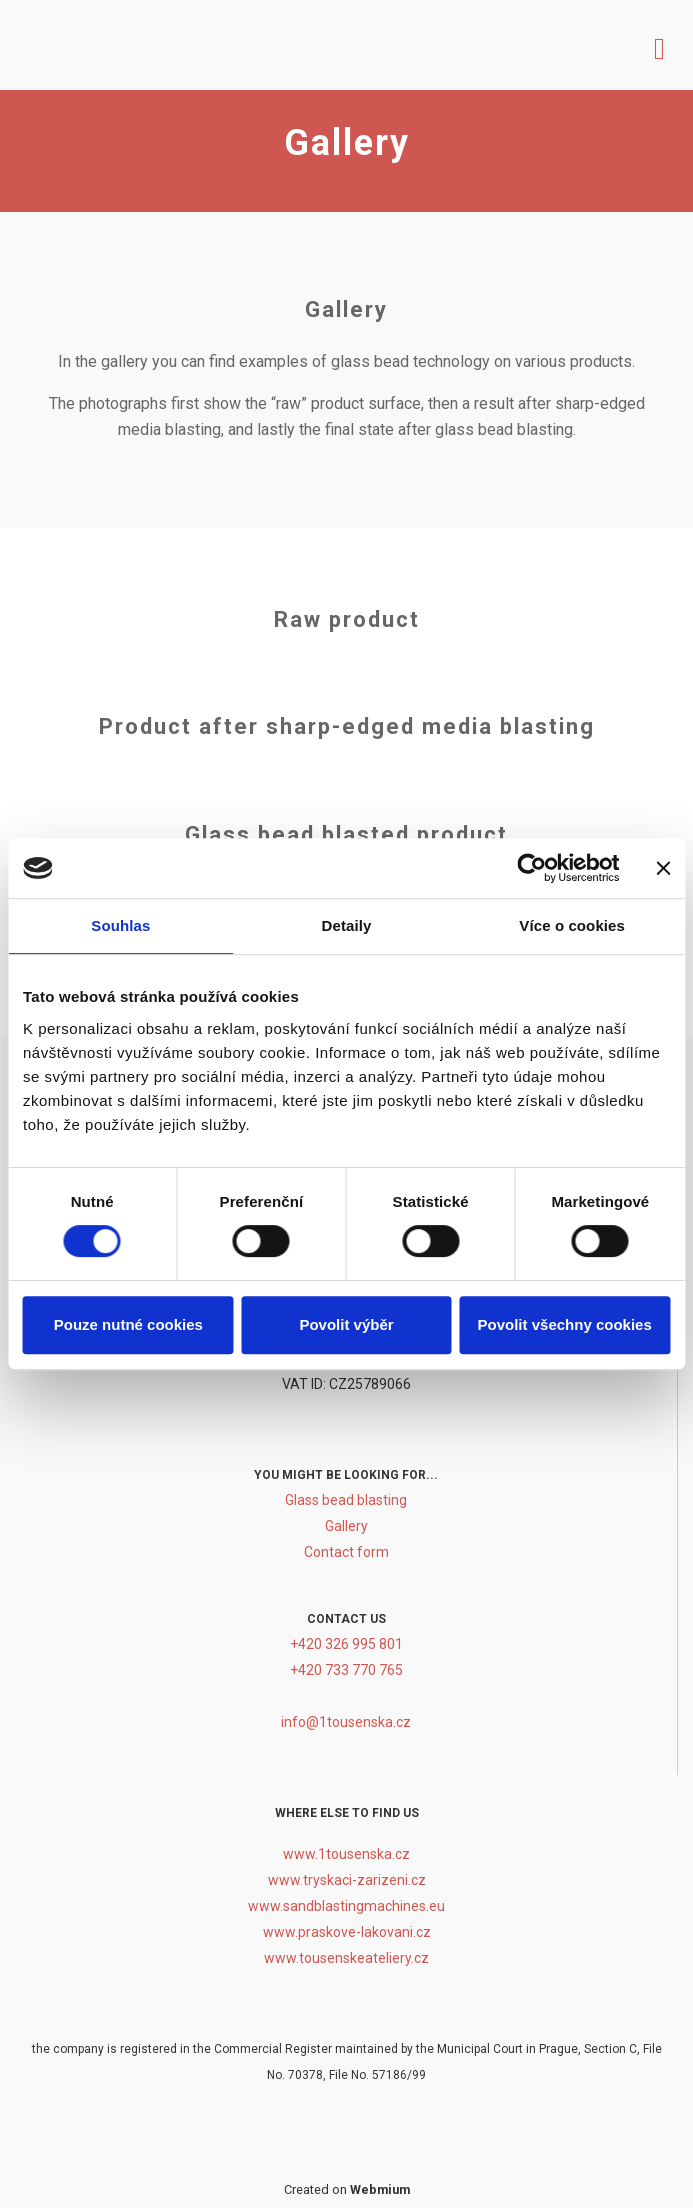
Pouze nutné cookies (128, 1324)
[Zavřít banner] (663, 868)
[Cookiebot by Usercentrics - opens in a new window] (531, 868)
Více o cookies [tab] (572, 925)
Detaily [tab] (347, 925)
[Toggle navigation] (659, 45)
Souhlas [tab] (120, 925)
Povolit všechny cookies (565, 1324)
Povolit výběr (346, 1324)
